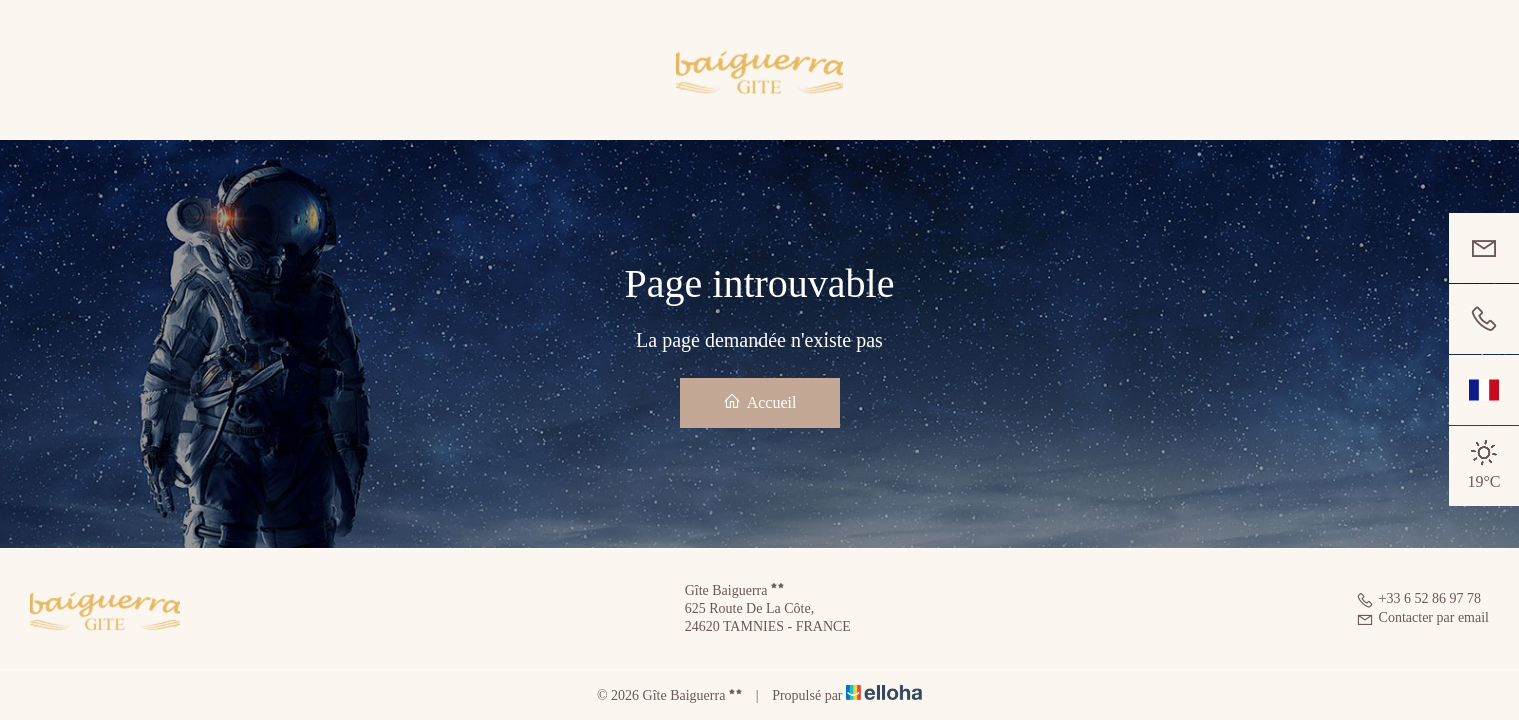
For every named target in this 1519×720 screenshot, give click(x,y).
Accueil (760, 401)
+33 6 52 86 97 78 (1418, 598)
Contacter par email (1422, 617)
